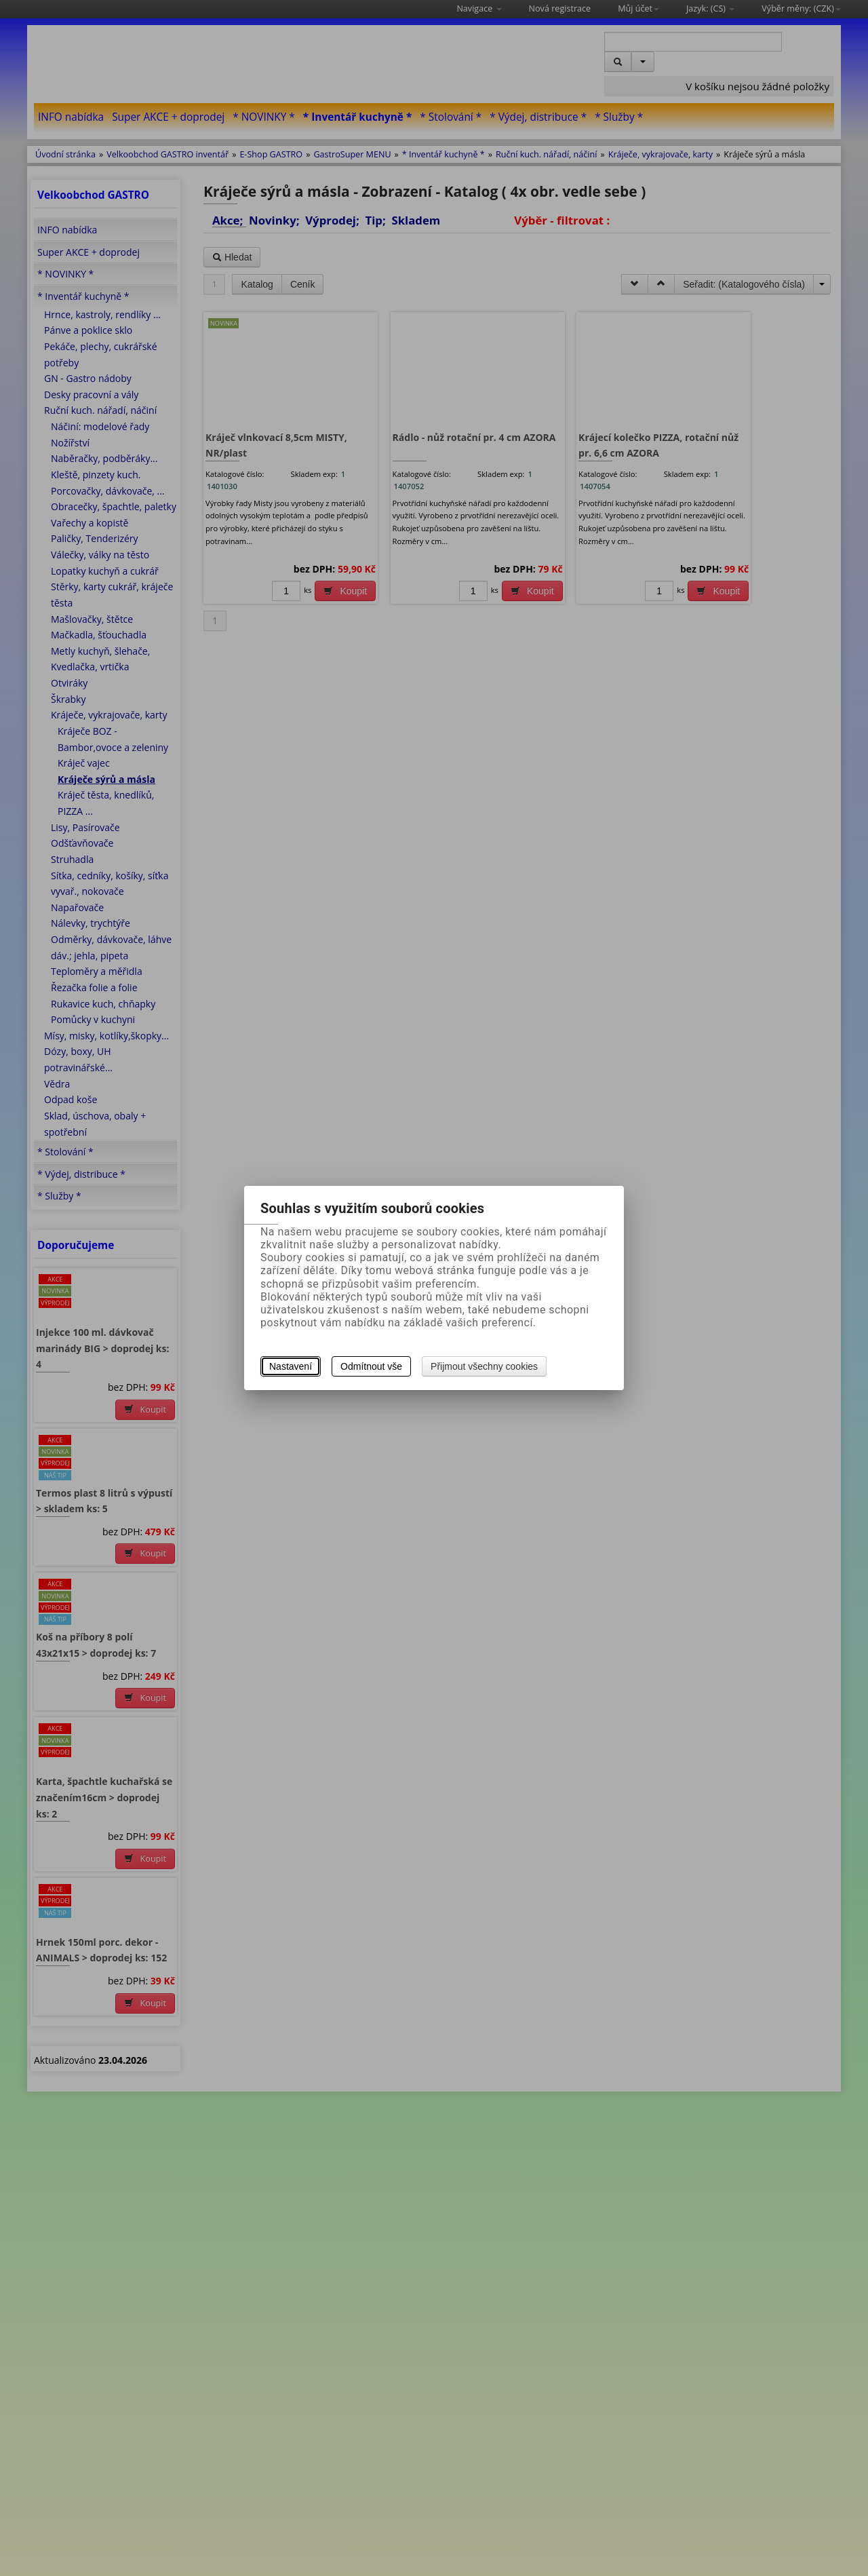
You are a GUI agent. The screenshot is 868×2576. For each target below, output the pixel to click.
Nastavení (290, 1366)
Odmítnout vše (371, 1366)
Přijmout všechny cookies (484, 1366)
